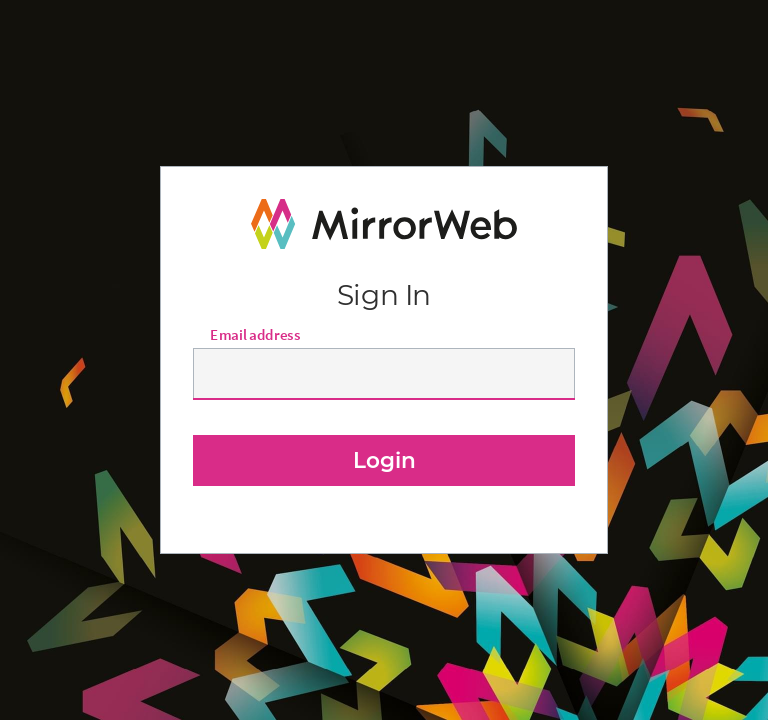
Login (384, 460)
